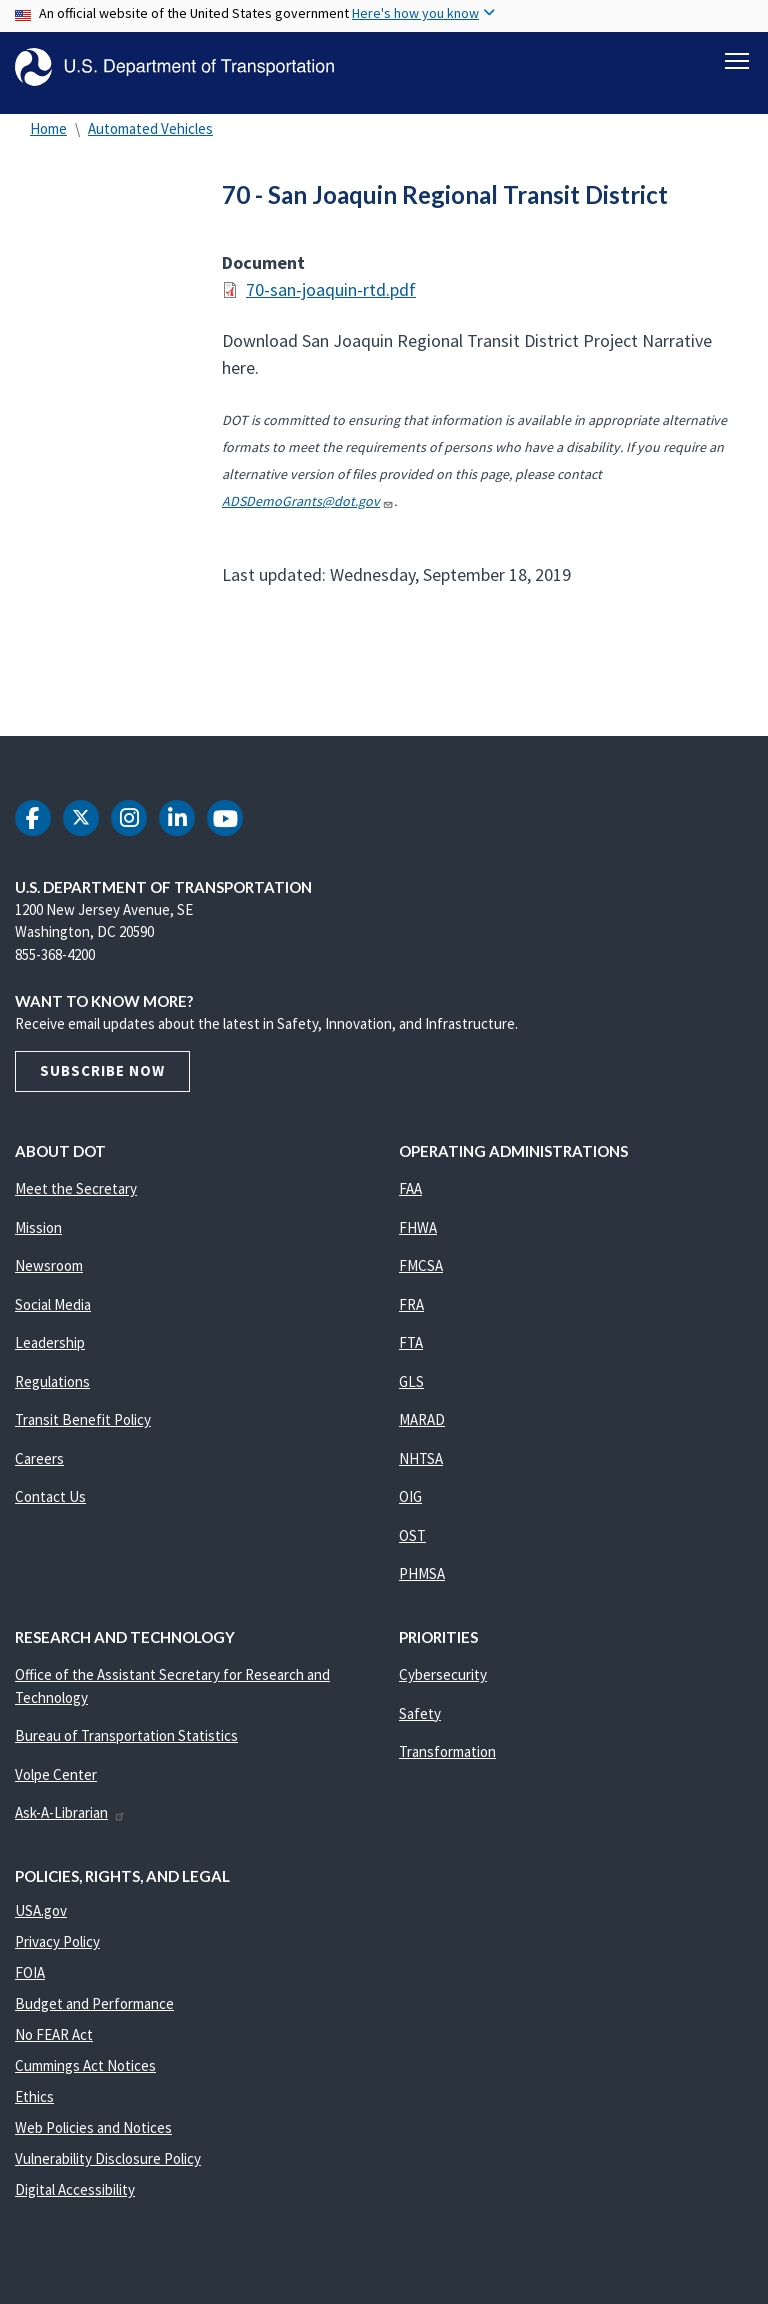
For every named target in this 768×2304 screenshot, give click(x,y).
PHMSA (422, 1584)
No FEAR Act (54, 2045)
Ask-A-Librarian (70, 1823)
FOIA (30, 1983)
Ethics (34, 2107)
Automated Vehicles (150, 139)
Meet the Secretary (76, 1199)
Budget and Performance (94, 2014)
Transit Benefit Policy (83, 1430)
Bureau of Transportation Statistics (126, 1746)
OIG (410, 1507)
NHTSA (421, 1469)
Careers (39, 1469)
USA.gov (41, 1921)
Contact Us (50, 1507)
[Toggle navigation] (737, 61)
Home (48, 139)
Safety (420, 1724)
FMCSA (421, 1276)
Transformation (447, 1762)
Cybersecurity (443, 1685)
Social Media (53, 1315)
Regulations (52, 1392)
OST (412, 1546)
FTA (411, 1353)
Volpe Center (56, 1785)
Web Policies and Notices (93, 2138)
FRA (411, 1315)
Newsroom (49, 1276)
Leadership (50, 1353)
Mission (38, 1238)
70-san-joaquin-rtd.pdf (331, 300)
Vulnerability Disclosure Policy (108, 2169)
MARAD (422, 1430)
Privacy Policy (57, 1952)
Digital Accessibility (75, 2200)
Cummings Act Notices (85, 2076)
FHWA (418, 1238)
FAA (410, 1199)
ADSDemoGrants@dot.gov (308, 512)
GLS (411, 1392)
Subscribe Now (102, 1081)
